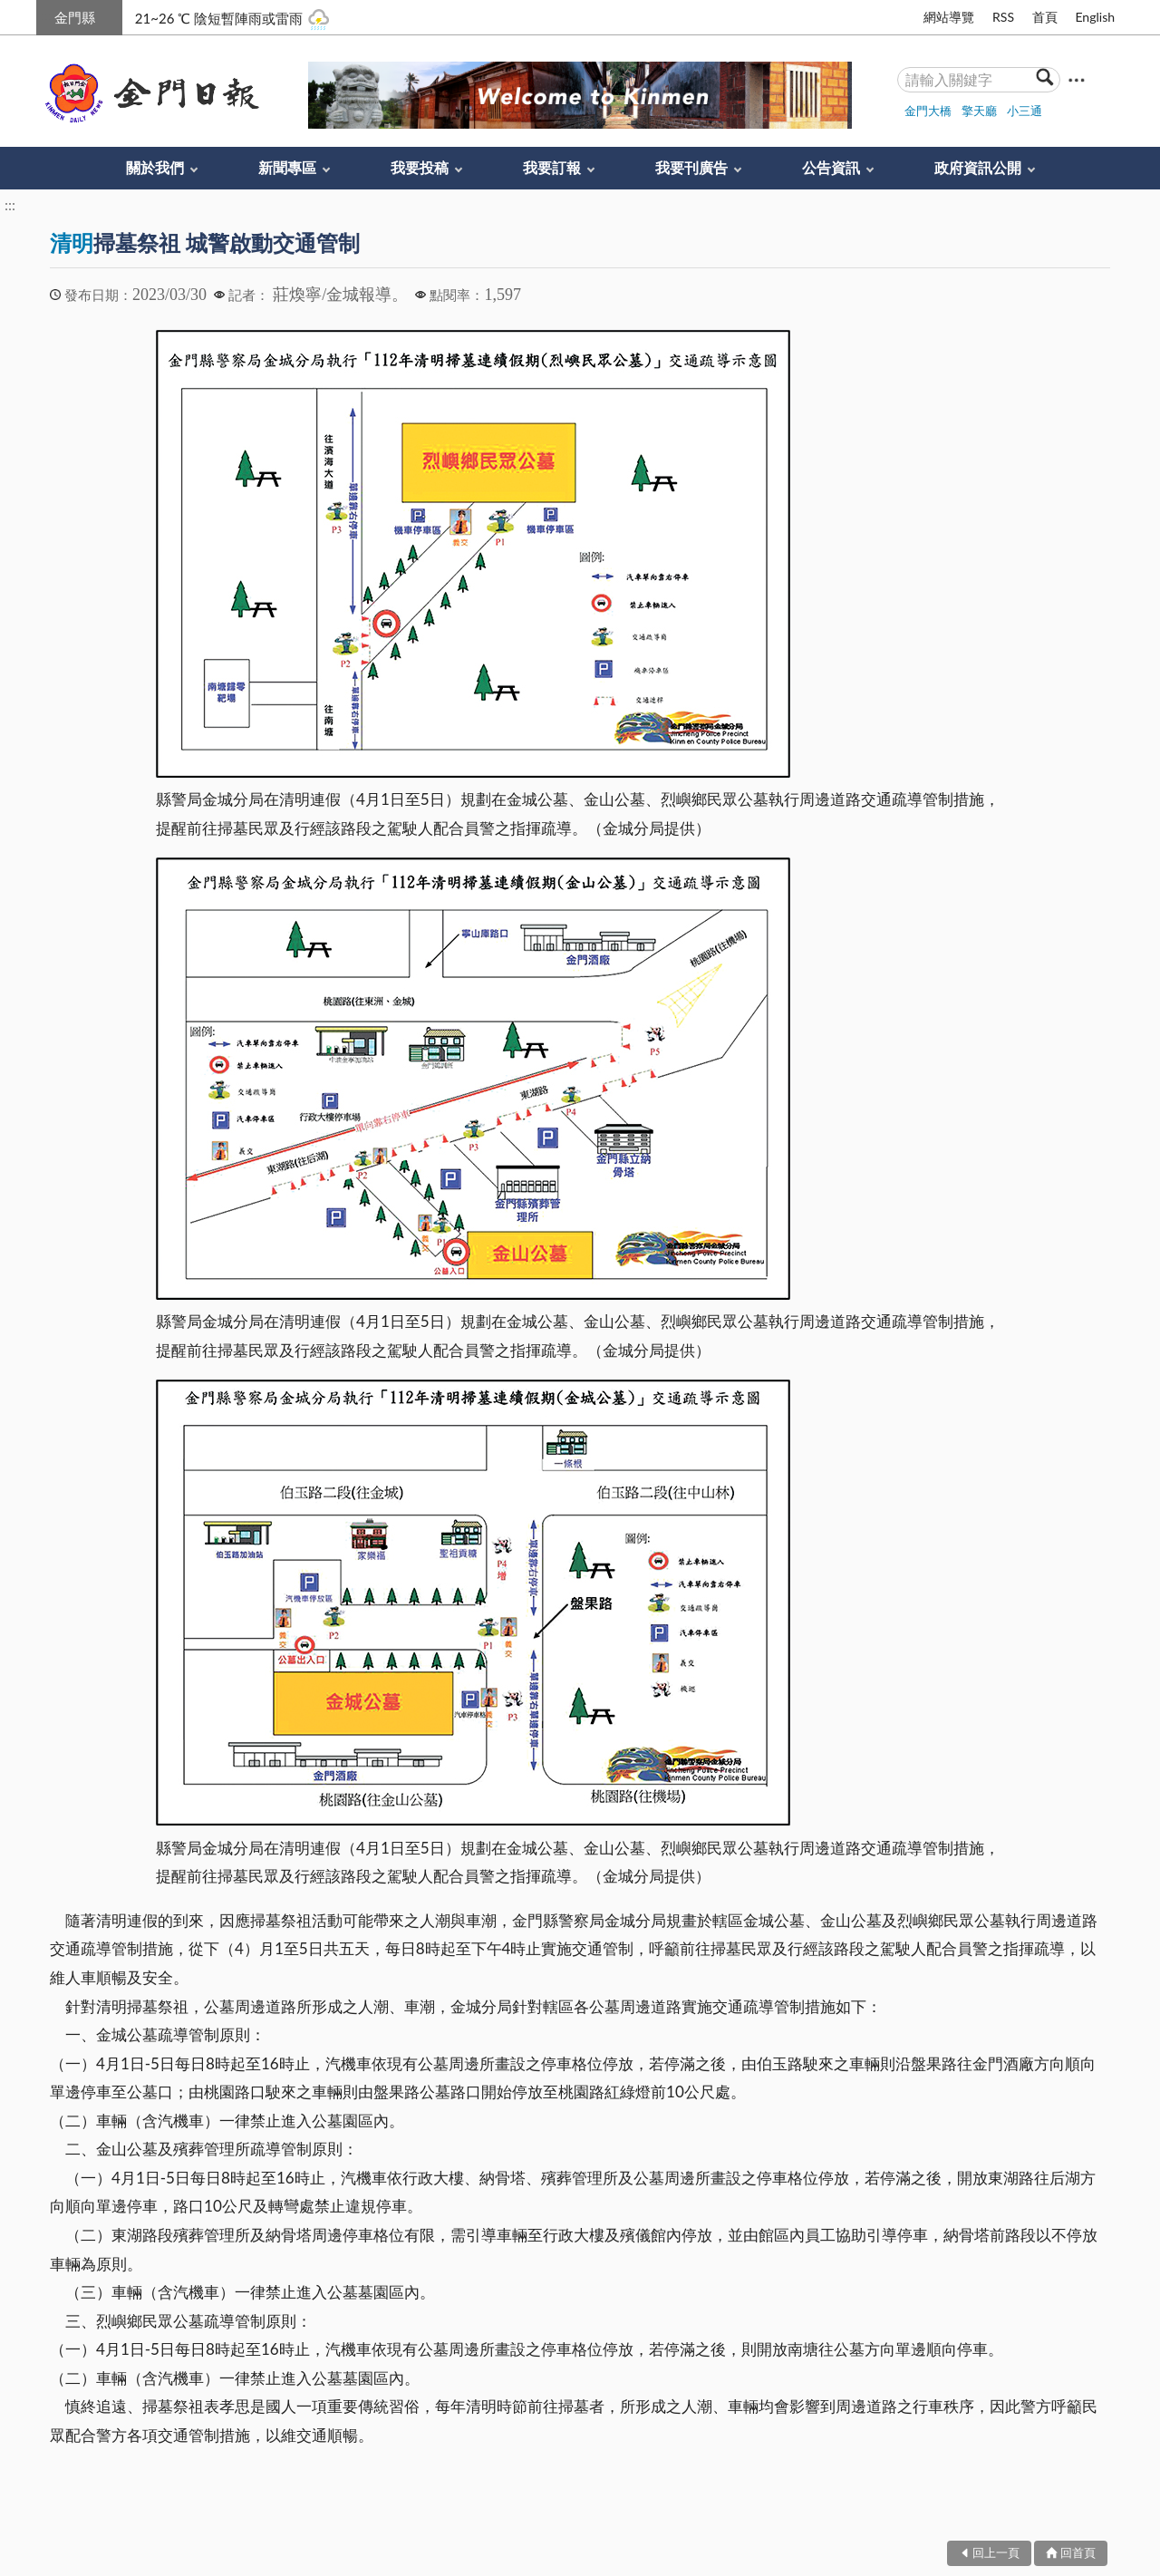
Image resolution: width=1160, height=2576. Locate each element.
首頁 (1045, 16)
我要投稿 (420, 167)
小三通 (1024, 110)
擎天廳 (979, 110)
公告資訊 (831, 167)
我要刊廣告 (691, 167)
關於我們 (155, 167)
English (1095, 16)
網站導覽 (948, 16)
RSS (1003, 16)
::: (46, 15)
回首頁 (1078, 2552)
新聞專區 (287, 167)
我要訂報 (552, 167)
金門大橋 (928, 110)
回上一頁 (996, 2552)
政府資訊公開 (977, 167)
